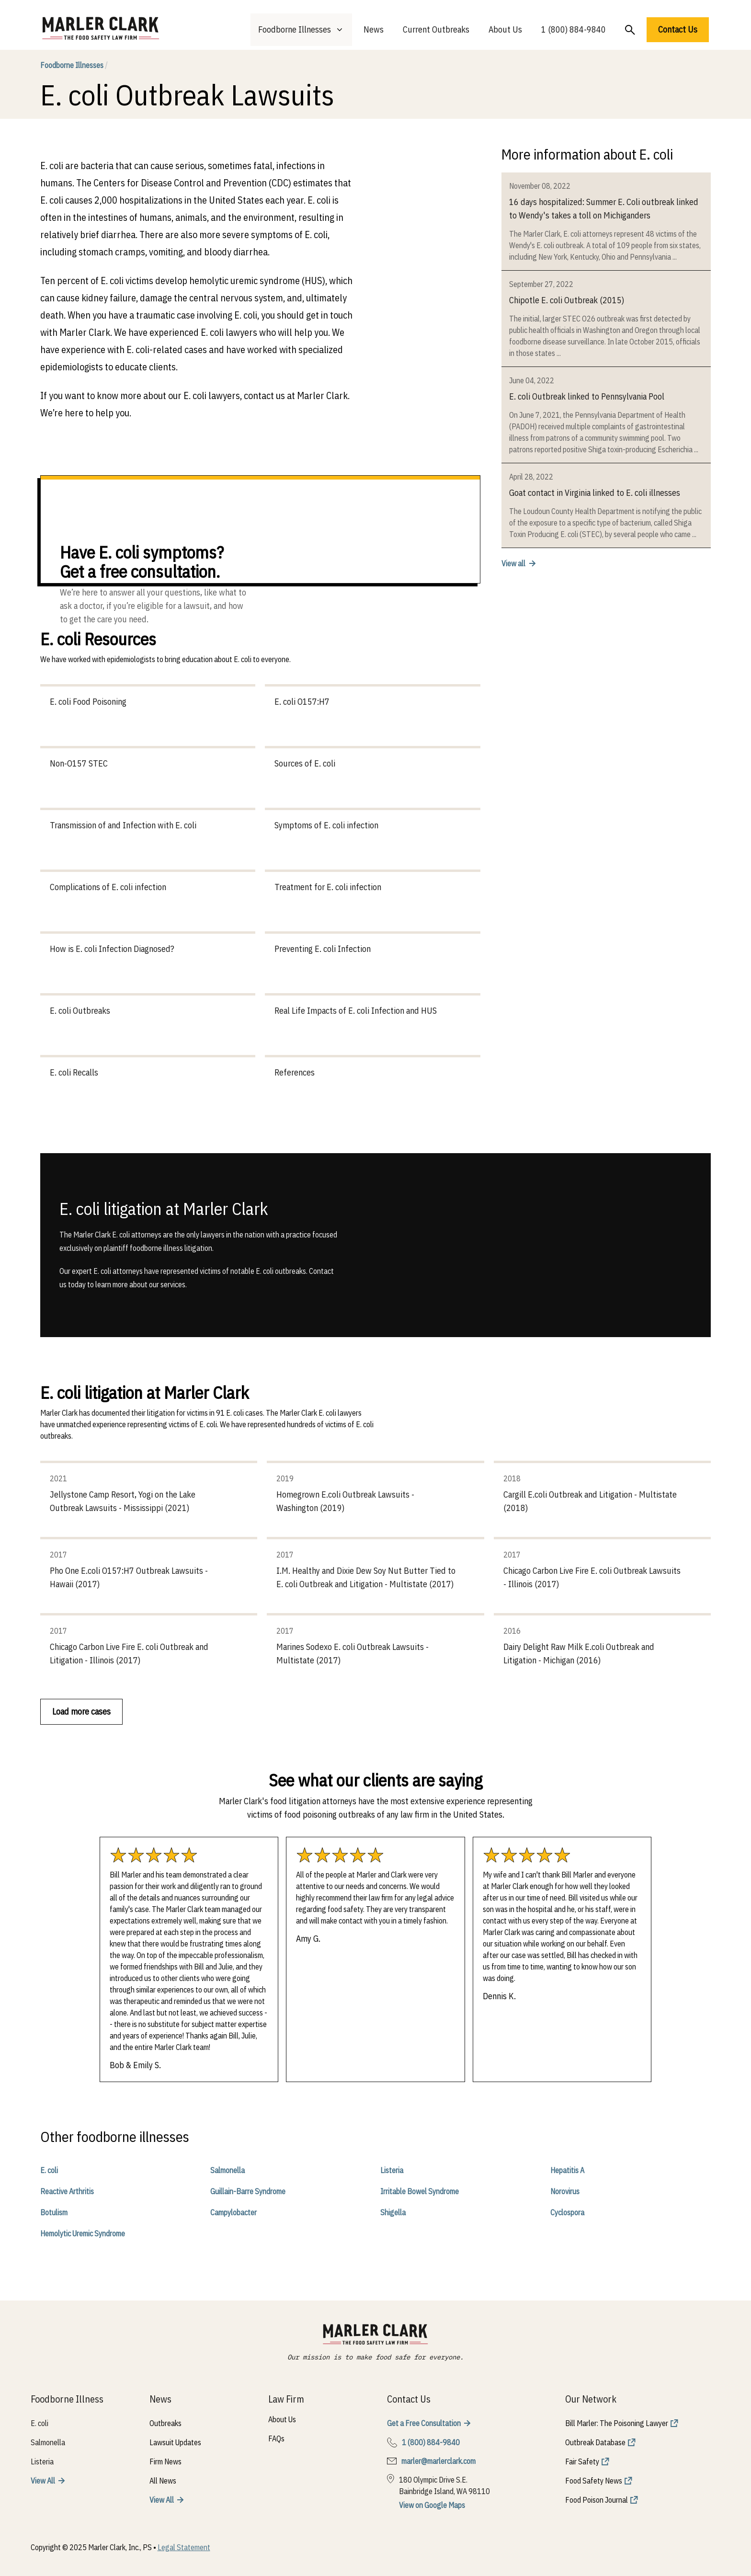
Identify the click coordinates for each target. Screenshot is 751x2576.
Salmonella (227, 2170)
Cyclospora (567, 2212)
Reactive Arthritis (67, 2191)
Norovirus (565, 2191)
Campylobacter (233, 2212)
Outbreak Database (595, 2442)
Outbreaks (165, 2423)
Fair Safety (582, 2461)
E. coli (49, 2170)
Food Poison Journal (596, 2500)
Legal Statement (184, 2547)
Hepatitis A (567, 2170)
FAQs (276, 2438)
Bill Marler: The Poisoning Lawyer (616, 2423)
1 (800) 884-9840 (573, 29)
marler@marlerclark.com (438, 2461)
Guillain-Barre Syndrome (247, 2191)
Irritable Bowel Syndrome (419, 2191)
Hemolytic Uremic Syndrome (82, 2233)
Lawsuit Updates (175, 2442)
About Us (505, 29)
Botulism (54, 2212)
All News (162, 2480)
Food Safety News (593, 2480)
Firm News (165, 2461)
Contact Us (677, 29)
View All (43, 2480)
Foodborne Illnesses (74, 65)
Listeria (391, 2170)
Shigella (393, 2212)
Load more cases (81, 1711)
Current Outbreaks (436, 29)
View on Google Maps (432, 2505)
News (374, 29)
